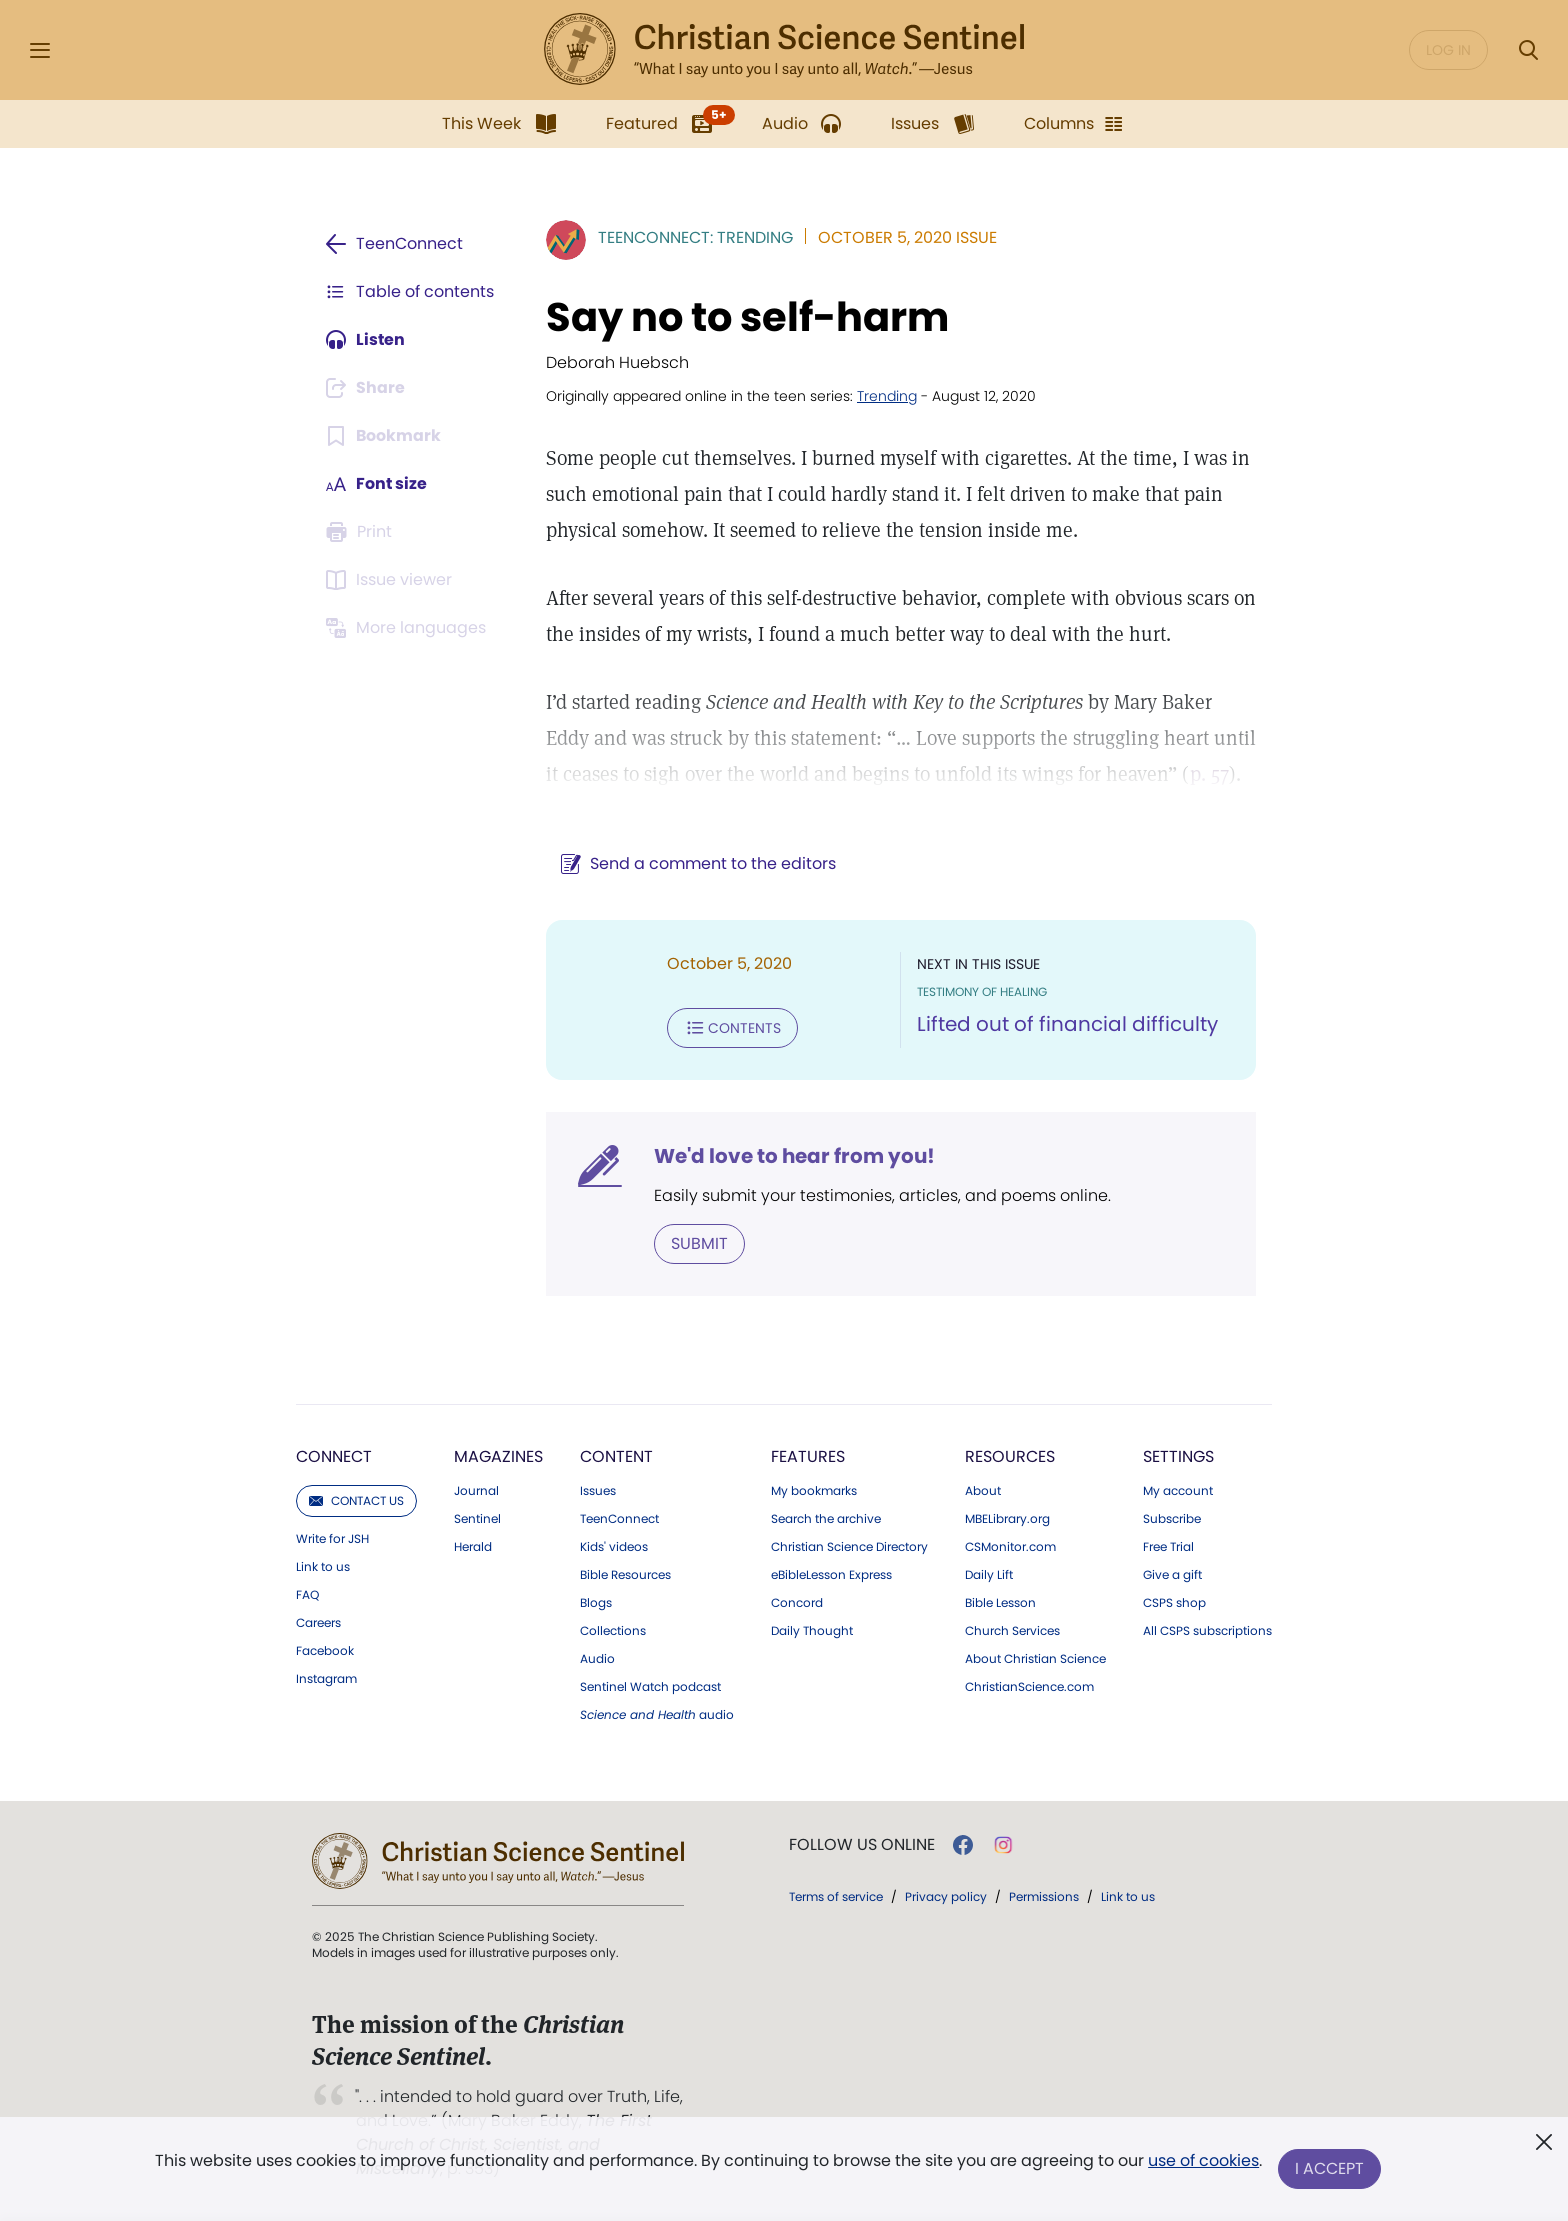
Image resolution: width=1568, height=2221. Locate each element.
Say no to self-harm (747, 317)
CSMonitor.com (1010, 1547)
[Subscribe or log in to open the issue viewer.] (392, 580)
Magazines (498, 1456)
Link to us (323, 1567)
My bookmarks (814, 1491)
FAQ (307, 1595)
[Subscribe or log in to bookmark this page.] (383, 436)
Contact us (356, 1500)
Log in (1448, 50)
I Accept (1329, 2168)
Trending (887, 396)
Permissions (1044, 1896)
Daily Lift (989, 1575)
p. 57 (1209, 774)
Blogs (596, 1603)
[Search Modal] (1528, 50)
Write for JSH (332, 1539)
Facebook (325, 1651)
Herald (473, 1547)
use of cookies (1203, 2160)
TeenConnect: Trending (695, 237)
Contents (732, 1028)
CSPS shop (1174, 1603)
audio (657, 1715)
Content (616, 1456)
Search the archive (826, 1519)
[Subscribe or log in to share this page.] (367, 388)
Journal (476, 1491)
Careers (318, 1623)
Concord (797, 1603)
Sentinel (477, 1519)
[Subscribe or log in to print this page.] (362, 532)
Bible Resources (625, 1575)
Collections (613, 1631)
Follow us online (862, 1845)
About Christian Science (1035, 1659)
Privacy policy (946, 1896)
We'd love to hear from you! (794, 1156)
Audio (597, 1659)
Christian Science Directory (849, 1547)
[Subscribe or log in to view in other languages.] (409, 628)
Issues (598, 1491)
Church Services (1012, 1631)
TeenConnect (619, 1519)
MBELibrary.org (1007, 1519)
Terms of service (836, 1896)
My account (1178, 1491)
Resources (1010, 1456)
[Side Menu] (40, 50)
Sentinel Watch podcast (650, 1687)
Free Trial (1168, 1547)
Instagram (326, 1679)
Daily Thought (812, 1631)
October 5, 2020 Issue (907, 237)
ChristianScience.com (1029, 1687)
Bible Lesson (1000, 1603)
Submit (699, 1243)
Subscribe (1172, 1519)
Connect (334, 1456)
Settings (1178, 1456)
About (983, 1491)
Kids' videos (614, 1547)
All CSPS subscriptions (1207, 1631)
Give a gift (1172, 1575)
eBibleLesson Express (831, 1575)
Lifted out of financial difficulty (1067, 1024)
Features (808, 1456)
